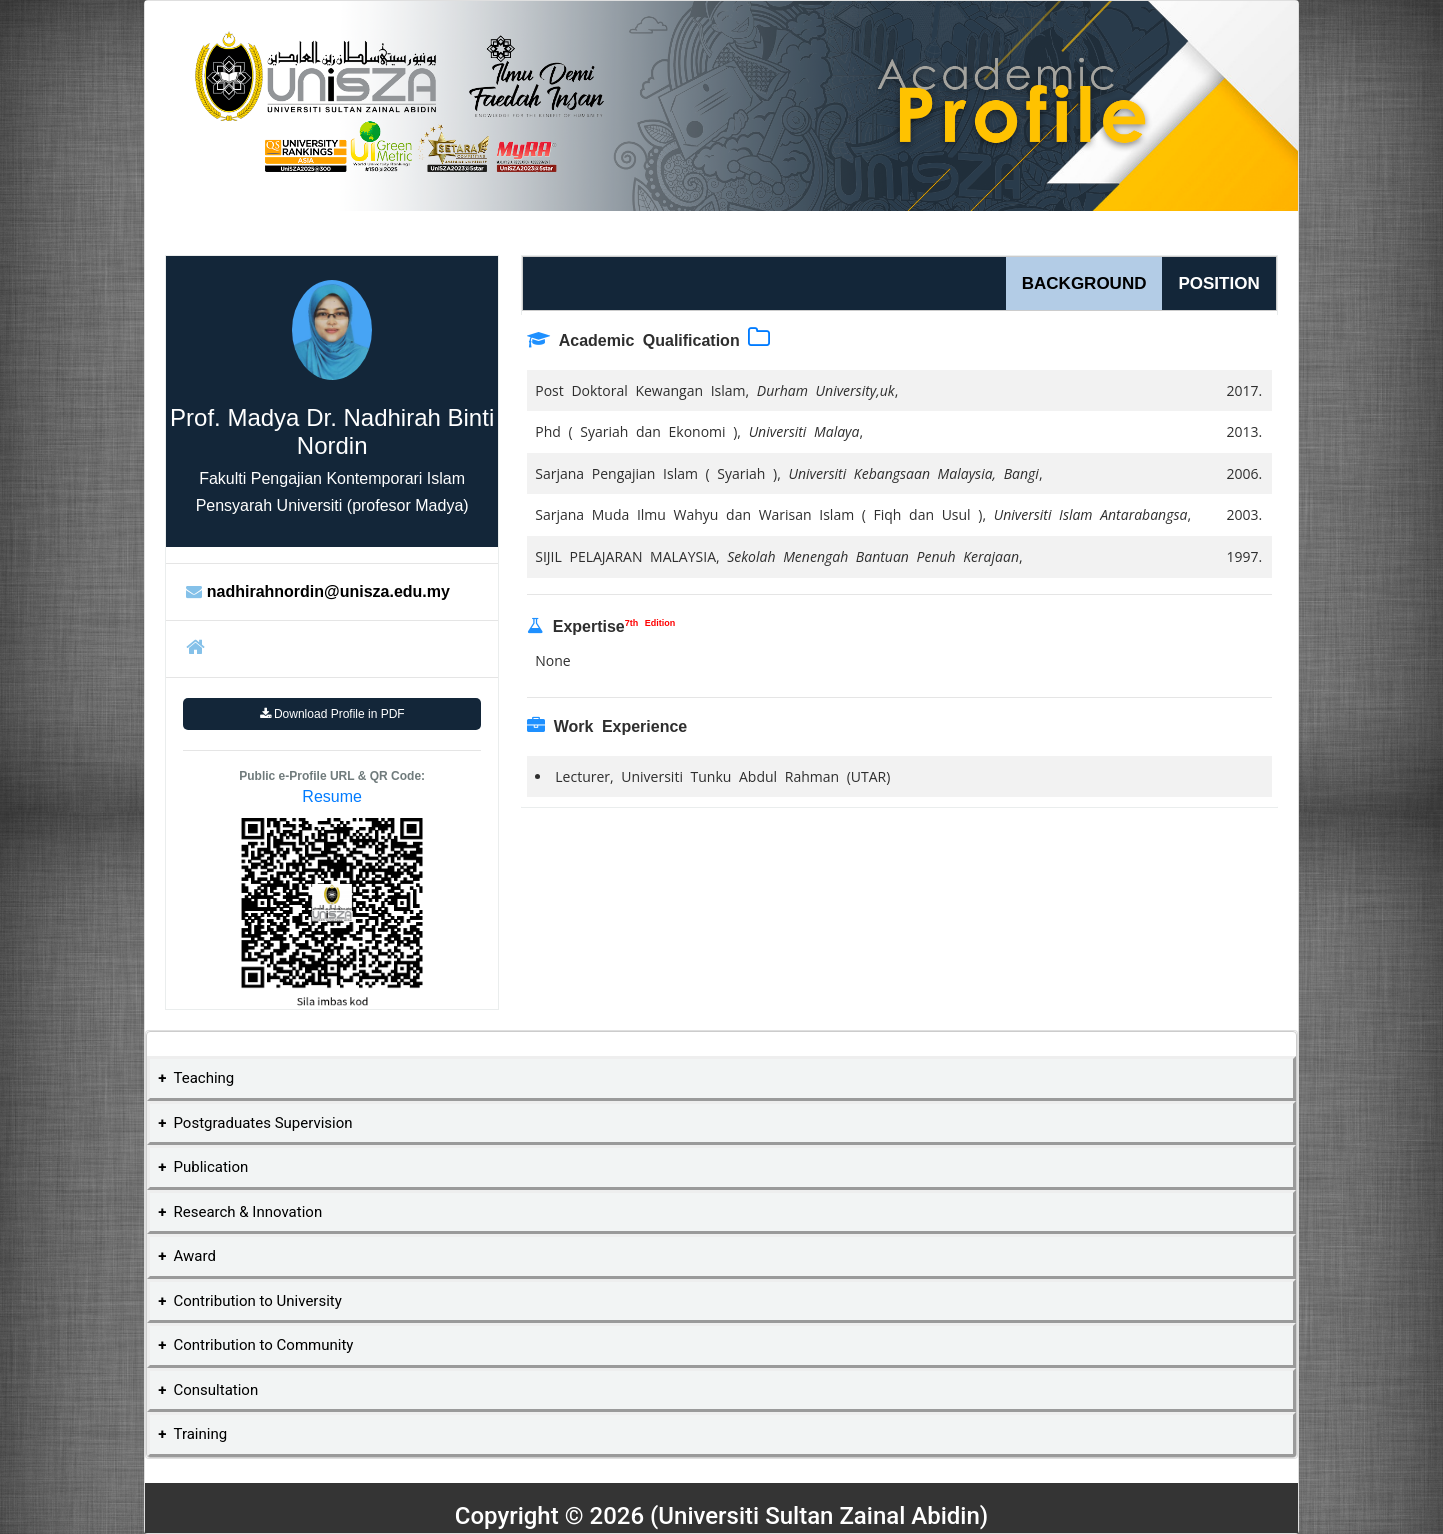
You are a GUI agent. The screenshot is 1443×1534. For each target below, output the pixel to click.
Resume (332, 796)
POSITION (1218, 283)
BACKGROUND (1084, 283)
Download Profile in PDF (332, 714)
